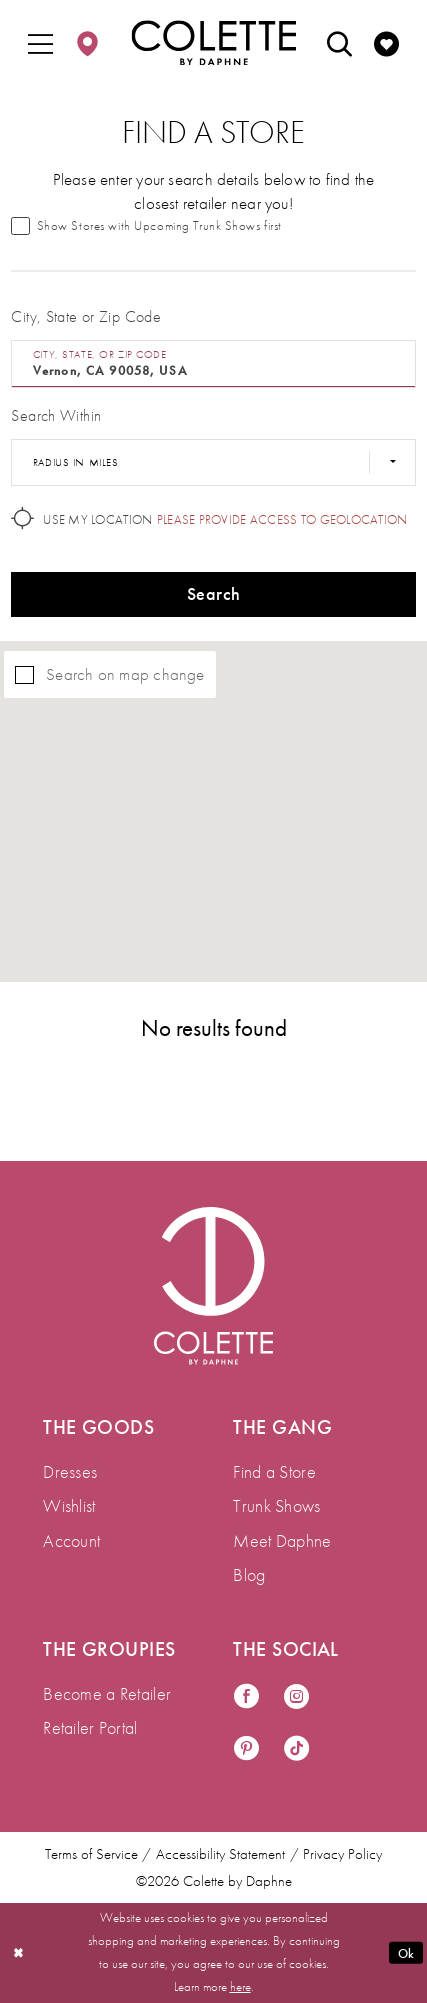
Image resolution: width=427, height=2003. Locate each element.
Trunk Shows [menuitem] (276, 1505)
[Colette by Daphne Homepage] (213, 42)
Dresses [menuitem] (70, 1471)
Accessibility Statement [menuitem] (220, 1854)
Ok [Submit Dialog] (406, 1952)
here (240, 1986)
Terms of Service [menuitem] (91, 1854)
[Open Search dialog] (339, 43)
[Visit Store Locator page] (87, 43)
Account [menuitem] (71, 1540)
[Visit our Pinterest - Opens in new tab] (246, 1749)
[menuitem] (41, 43)
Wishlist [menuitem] (69, 1505)
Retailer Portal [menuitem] (90, 1727)
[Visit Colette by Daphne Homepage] (214, 1286)
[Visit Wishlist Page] (386, 43)
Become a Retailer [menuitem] (107, 1693)
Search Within (56, 415)
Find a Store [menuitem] (274, 1471)
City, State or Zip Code (86, 316)
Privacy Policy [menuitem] (342, 1854)
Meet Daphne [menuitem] (282, 1540)
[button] (41, 43)
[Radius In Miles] (213, 463)
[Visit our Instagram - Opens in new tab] (296, 1697)
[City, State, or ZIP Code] (213, 364)
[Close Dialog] (18, 1952)
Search (213, 593)
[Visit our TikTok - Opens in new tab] (296, 1749)
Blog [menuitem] (249, 1574)
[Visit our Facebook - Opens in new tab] (246, 1697)
